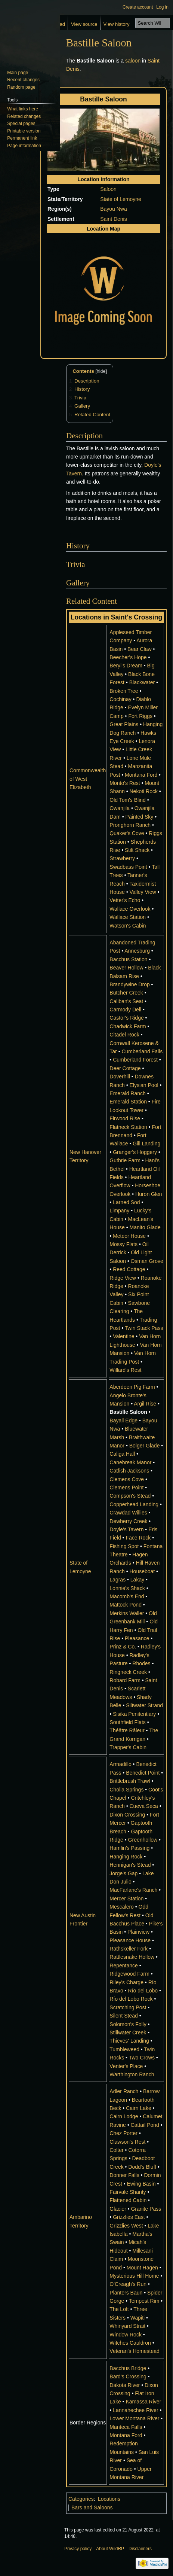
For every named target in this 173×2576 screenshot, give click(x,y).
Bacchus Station (128, 959)
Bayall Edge (123, 1421)
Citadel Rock (124, 1035)
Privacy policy (78, 2548)
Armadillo (120, 1764)
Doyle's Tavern (126, 1529)
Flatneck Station (128, 1127)
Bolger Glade (144, 1446)
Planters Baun (125, 2293)
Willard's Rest (125, 1370)
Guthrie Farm (124, 1160)
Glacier (117, 2209)
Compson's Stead (130, 1496)
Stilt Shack (137, 850)
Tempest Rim (144, 2301)
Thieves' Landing (129, 2041)
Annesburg (137, 951)
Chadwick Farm (127, 1026)
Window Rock (125, 2335)
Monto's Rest (124, 783)
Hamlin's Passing (129, 1848)
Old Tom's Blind (127, 800)
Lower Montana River (134, 2418)
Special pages (21, 123)
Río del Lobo (143, 1991)
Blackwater (142, 682)
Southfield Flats (127, 1722)
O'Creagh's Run (127, 2284)
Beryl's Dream (125, 666)
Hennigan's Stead (130, 1865)
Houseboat (142, 1571)
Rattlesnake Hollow (131, 1957)
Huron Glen (148, 1194)
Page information (24, 145)
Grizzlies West (126, 2226)
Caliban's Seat (126, 1001)
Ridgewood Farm (129, 1974)
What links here (22, 109)
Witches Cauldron (130, 2343)
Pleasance (137, 1638)
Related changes (24, 116)
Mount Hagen (142, 2268)
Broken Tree (123, 691)
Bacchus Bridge (127, 2368)
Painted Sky (140, 817)
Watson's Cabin (127, 926)
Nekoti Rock (144, 791)
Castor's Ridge (126, 1018)
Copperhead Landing (133, 1504)
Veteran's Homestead (134, 2351)
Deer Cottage (124, 1068)
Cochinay (120, 699)
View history (117, 24)
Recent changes (23, 79)
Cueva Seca (143, 1806)
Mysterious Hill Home (134, 2276)
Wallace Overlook (129, 909)
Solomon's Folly (127, 2024)
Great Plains (123, 724)
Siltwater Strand (144, 1705)
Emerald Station (128, 1102)
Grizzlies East (129, 2217)
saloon (132, 61)
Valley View (142, 892)
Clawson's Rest (127, 2142)
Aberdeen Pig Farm (132, 1387)
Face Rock (138, 1538)
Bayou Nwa (113, 209)
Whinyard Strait (127, 2326)
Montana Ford (141, 775)
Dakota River (124, 2385)
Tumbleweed (124, 2049)
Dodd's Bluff (142, 2167)
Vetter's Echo (124, 900)
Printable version (23, 131)
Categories (81, 2499)
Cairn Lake (138, 2108)
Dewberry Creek (128, 1521)
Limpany (119, 1211)
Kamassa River (143, 2402)
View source (84, 24)
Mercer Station (126, 1898)
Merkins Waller (126, 1613)
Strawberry (122, 858)
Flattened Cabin (127, 2200)
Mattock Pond (125, 1605)
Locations (109, 2499)
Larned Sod (126, 1202)
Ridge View (122, 1278)
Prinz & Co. (122, 1647)
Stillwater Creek (127, 2032)
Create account (138, 7)
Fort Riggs (140, 716)
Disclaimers (140, 2548)
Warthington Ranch (131, 2074)
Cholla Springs (126, 1790)
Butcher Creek (126, 993)
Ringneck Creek (128, 1672)
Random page (21, 87)
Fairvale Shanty (127, 2192)
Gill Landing (146, 1144)
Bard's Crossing (127, 2376)
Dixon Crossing (127, 1815)
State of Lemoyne (120, 199)
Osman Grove (147, 1261)
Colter (116, 2150)
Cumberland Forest (135, 1060)
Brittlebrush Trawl (129, 1781)
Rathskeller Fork (128, 1949)
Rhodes (141, 1663)
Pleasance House (130, 1940)
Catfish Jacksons (129, 1471)
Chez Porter (123, 2133)
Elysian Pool (143, 1085)
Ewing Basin (141, 2184)
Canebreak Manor (130, 1462)
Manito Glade (144, 1227)
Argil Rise (145, 1404)
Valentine (123, 1336)
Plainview (138, 1932)
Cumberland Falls (142, 1051)
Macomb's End (126, 1596)
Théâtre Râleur (126, 1730)
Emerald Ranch (127, 1093)
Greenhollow (143, 1840)
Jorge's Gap (123, 1873)
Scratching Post (127, 2007)
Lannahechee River (135, 2410)
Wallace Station (127, 917)
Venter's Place (126, 2066)
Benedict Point (143, 1773)
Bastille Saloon (128, 1412)
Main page (17, 72)
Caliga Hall (122, 1454)
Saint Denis (113, 219)
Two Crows (142, 2058)
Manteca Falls (125, 2427)
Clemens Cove (126, 1479)
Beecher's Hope (127, 657)
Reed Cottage (129, 1269)
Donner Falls (124, 2175)
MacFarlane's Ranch (133, 1890)
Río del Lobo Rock (130, 1999)
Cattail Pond (145, 2125)
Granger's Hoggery (135, 1152)
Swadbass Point (128, 867)
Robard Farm (124, 1680)
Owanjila (119, 808)
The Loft (119, 2309)
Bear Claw (139, 649)
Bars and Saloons (92, 2507)
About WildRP (110, 2548)
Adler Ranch (123, 2091)
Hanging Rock (125, 1857)
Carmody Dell (125, 1010)
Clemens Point (126, 1488)
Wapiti (137, 2318)
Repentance (123, 1965)
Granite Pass (146, 2209)
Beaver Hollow (126, 968)
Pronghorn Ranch (130, 825)
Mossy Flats (123, 1244)
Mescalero (121, 1907)
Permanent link (22, 138)
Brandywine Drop (129, 984)
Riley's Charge (126, 1982)
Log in (162, 7)
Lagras (117, 1580)
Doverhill (119, 1077)
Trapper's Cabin (127, 1747)
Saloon (108, 189)
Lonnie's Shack (127, 1588)
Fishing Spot (124, 1546)
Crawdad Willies (128, 1513)
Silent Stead (123, 2016)
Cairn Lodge (123, 2116)
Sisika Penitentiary (134, 1714)
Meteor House (129, 1236)
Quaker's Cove (126, 833)
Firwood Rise (124, 1118)
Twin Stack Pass (144, 1328)
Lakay (137, 1580)
